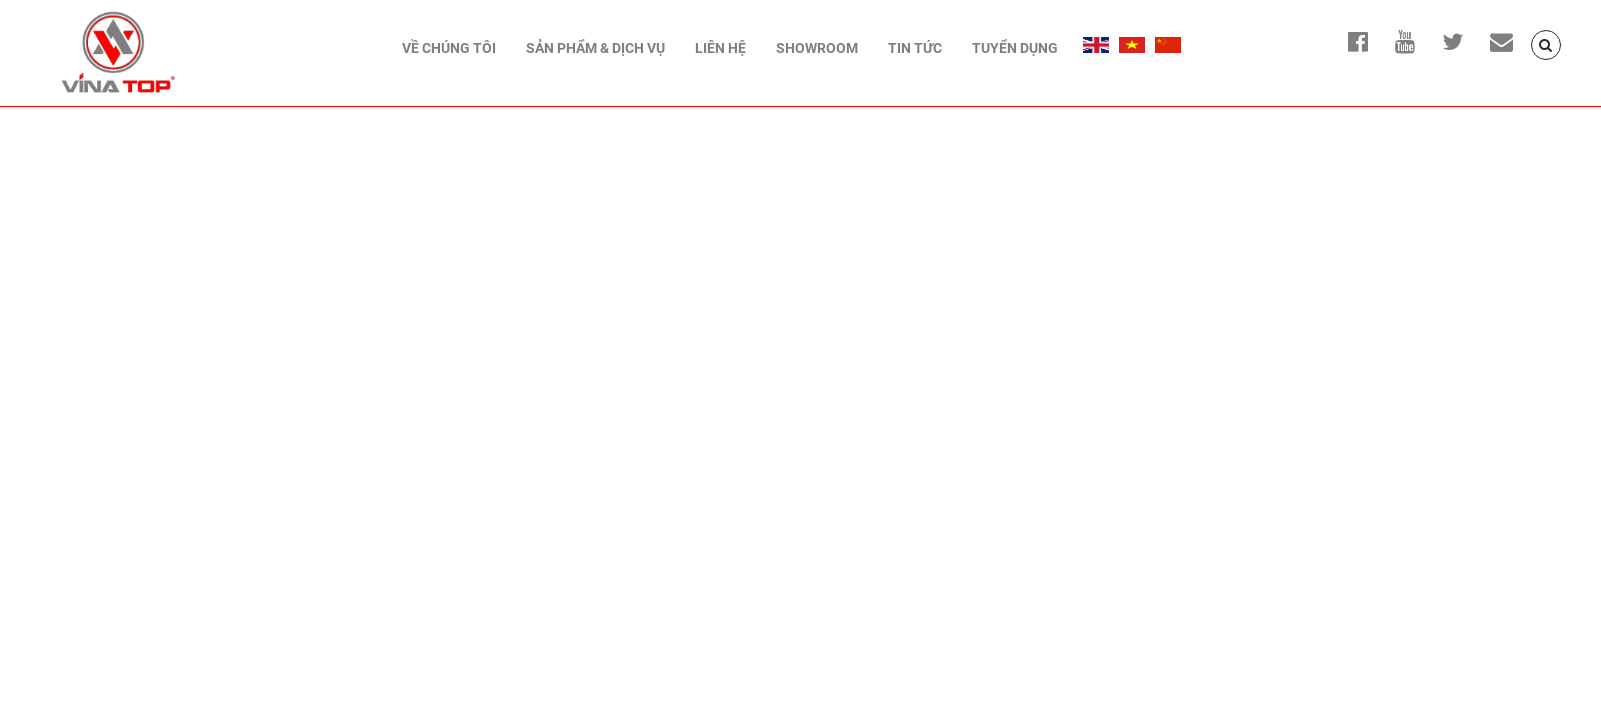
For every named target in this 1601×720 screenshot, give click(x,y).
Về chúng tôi (449, 48)
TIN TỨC (915, 48)
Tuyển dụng (1015, 48)
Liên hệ (720, 48)
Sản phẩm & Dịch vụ (595, 48)
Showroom (817, 48)
